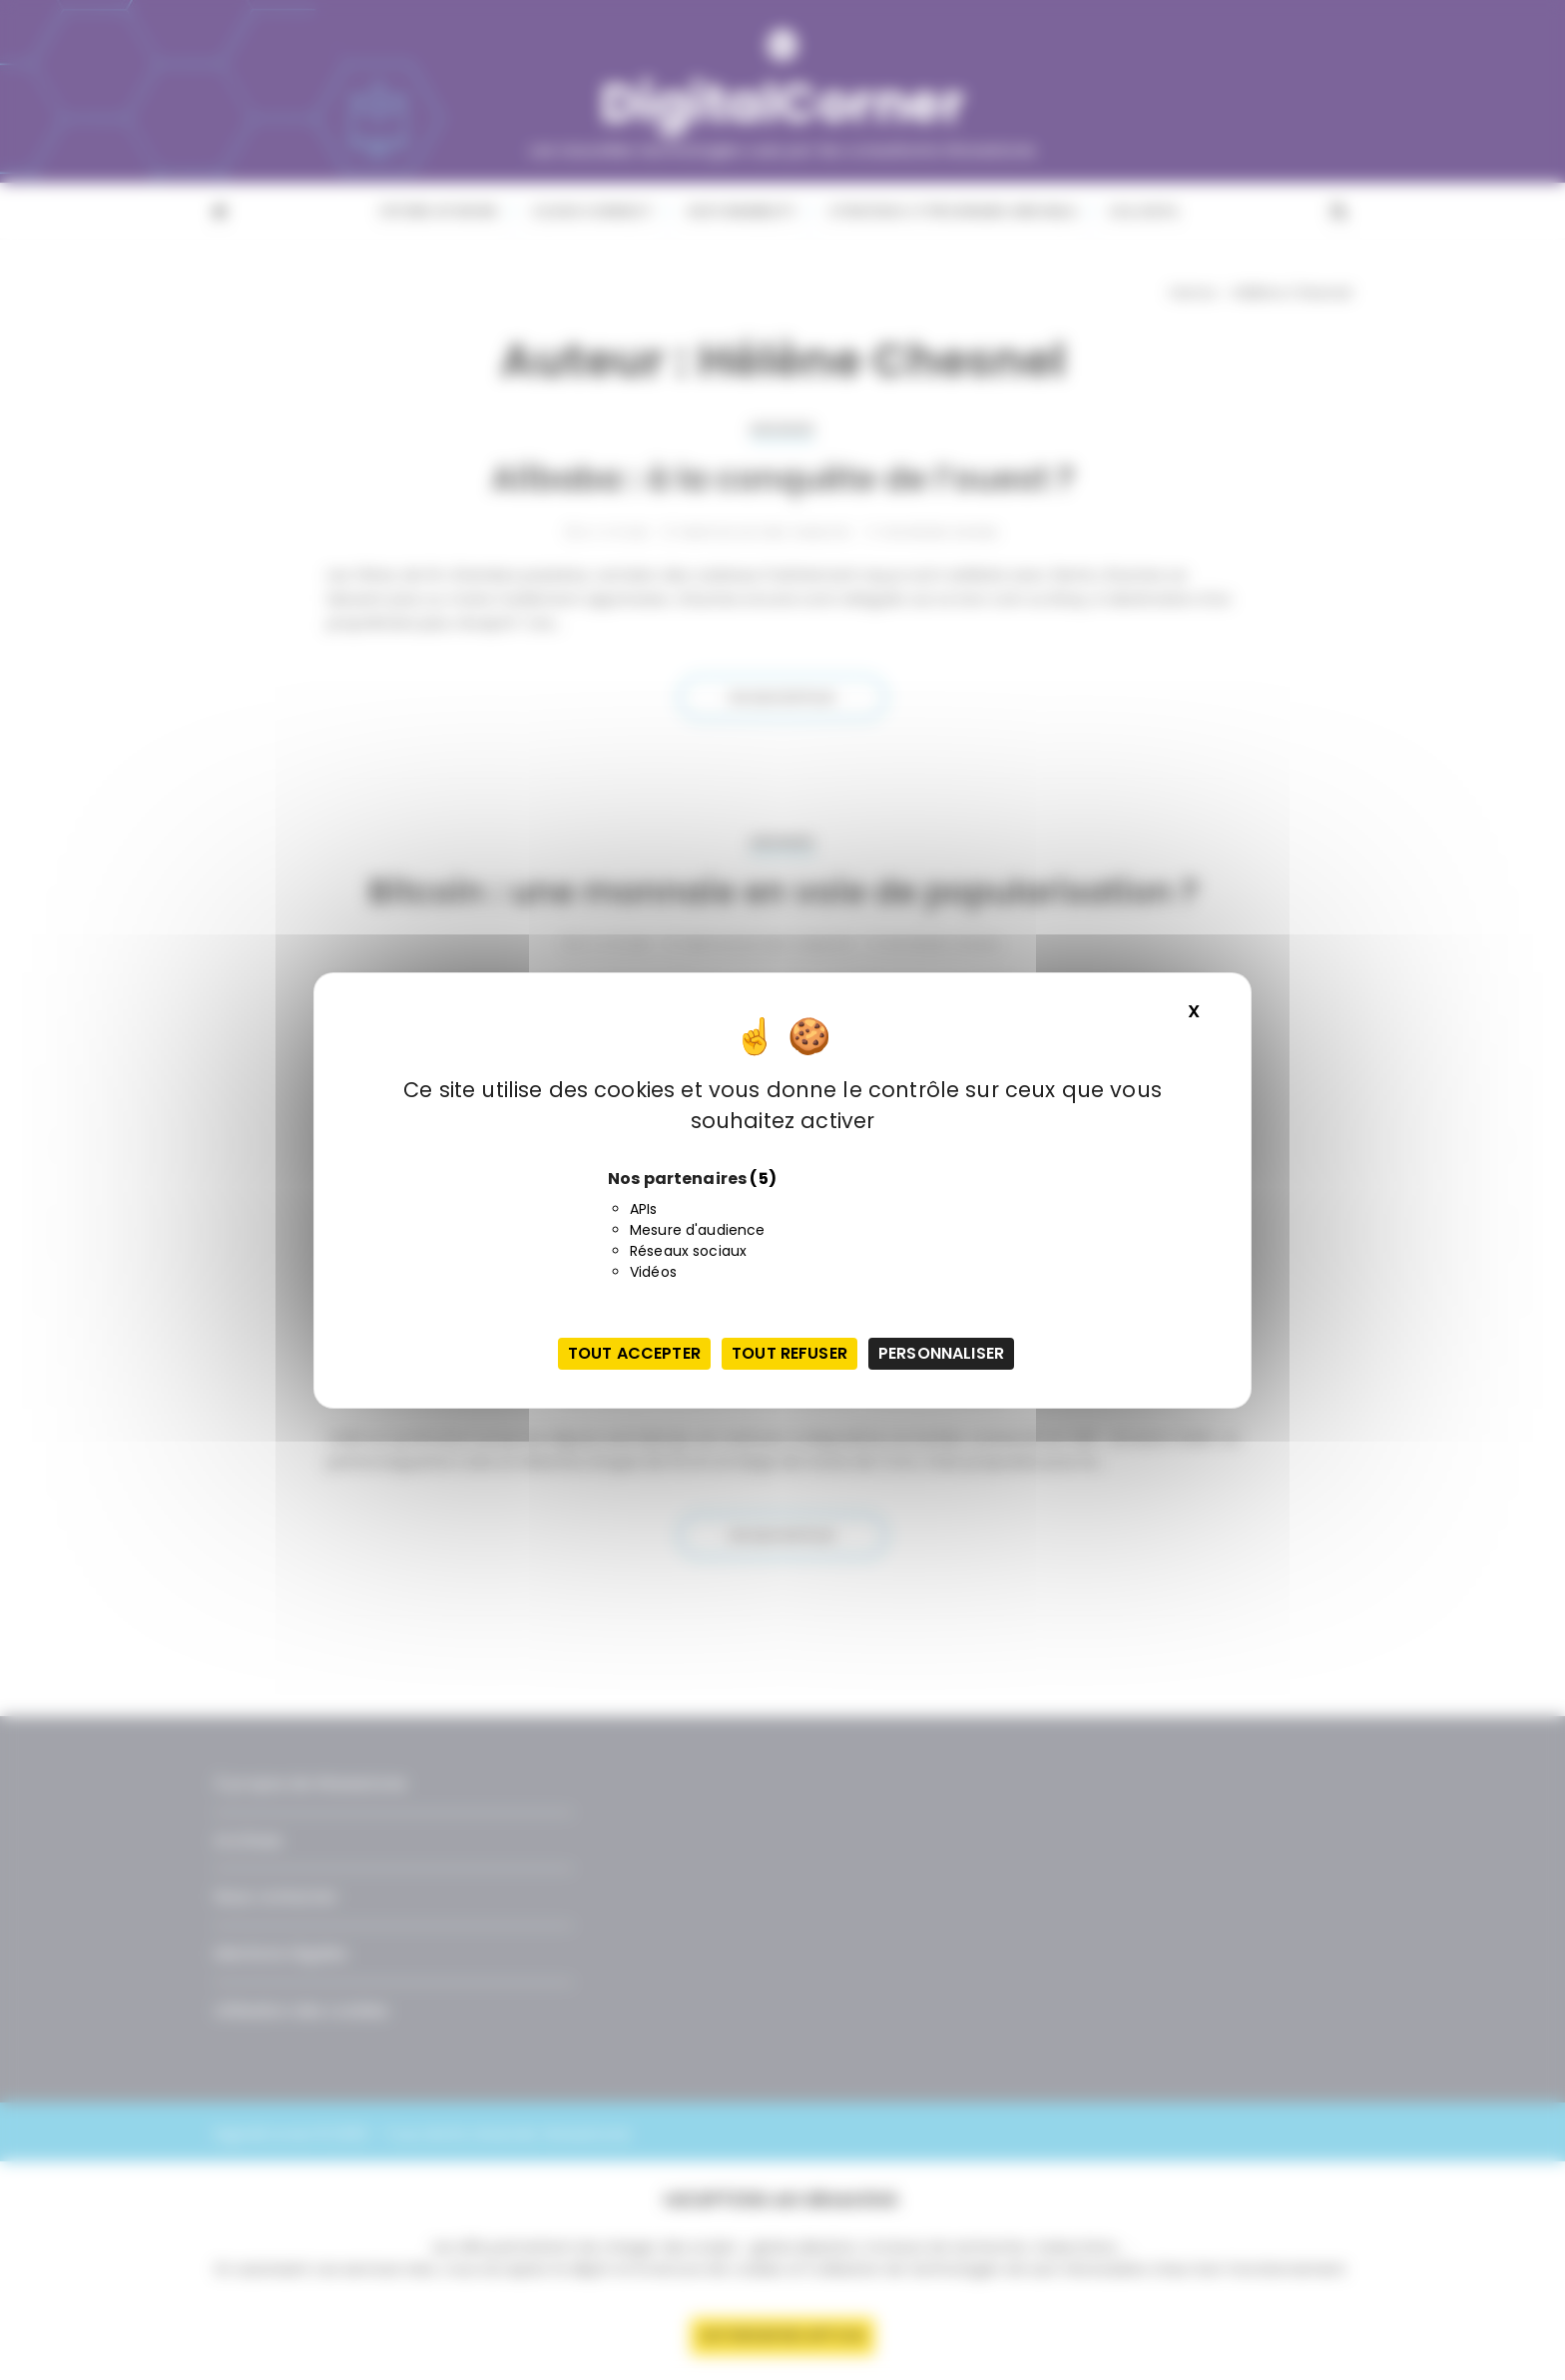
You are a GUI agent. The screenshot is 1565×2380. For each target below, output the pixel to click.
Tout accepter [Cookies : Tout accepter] (634, 1353)
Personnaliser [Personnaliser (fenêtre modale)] (941, 1353)
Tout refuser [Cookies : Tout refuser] (789, 1353)
